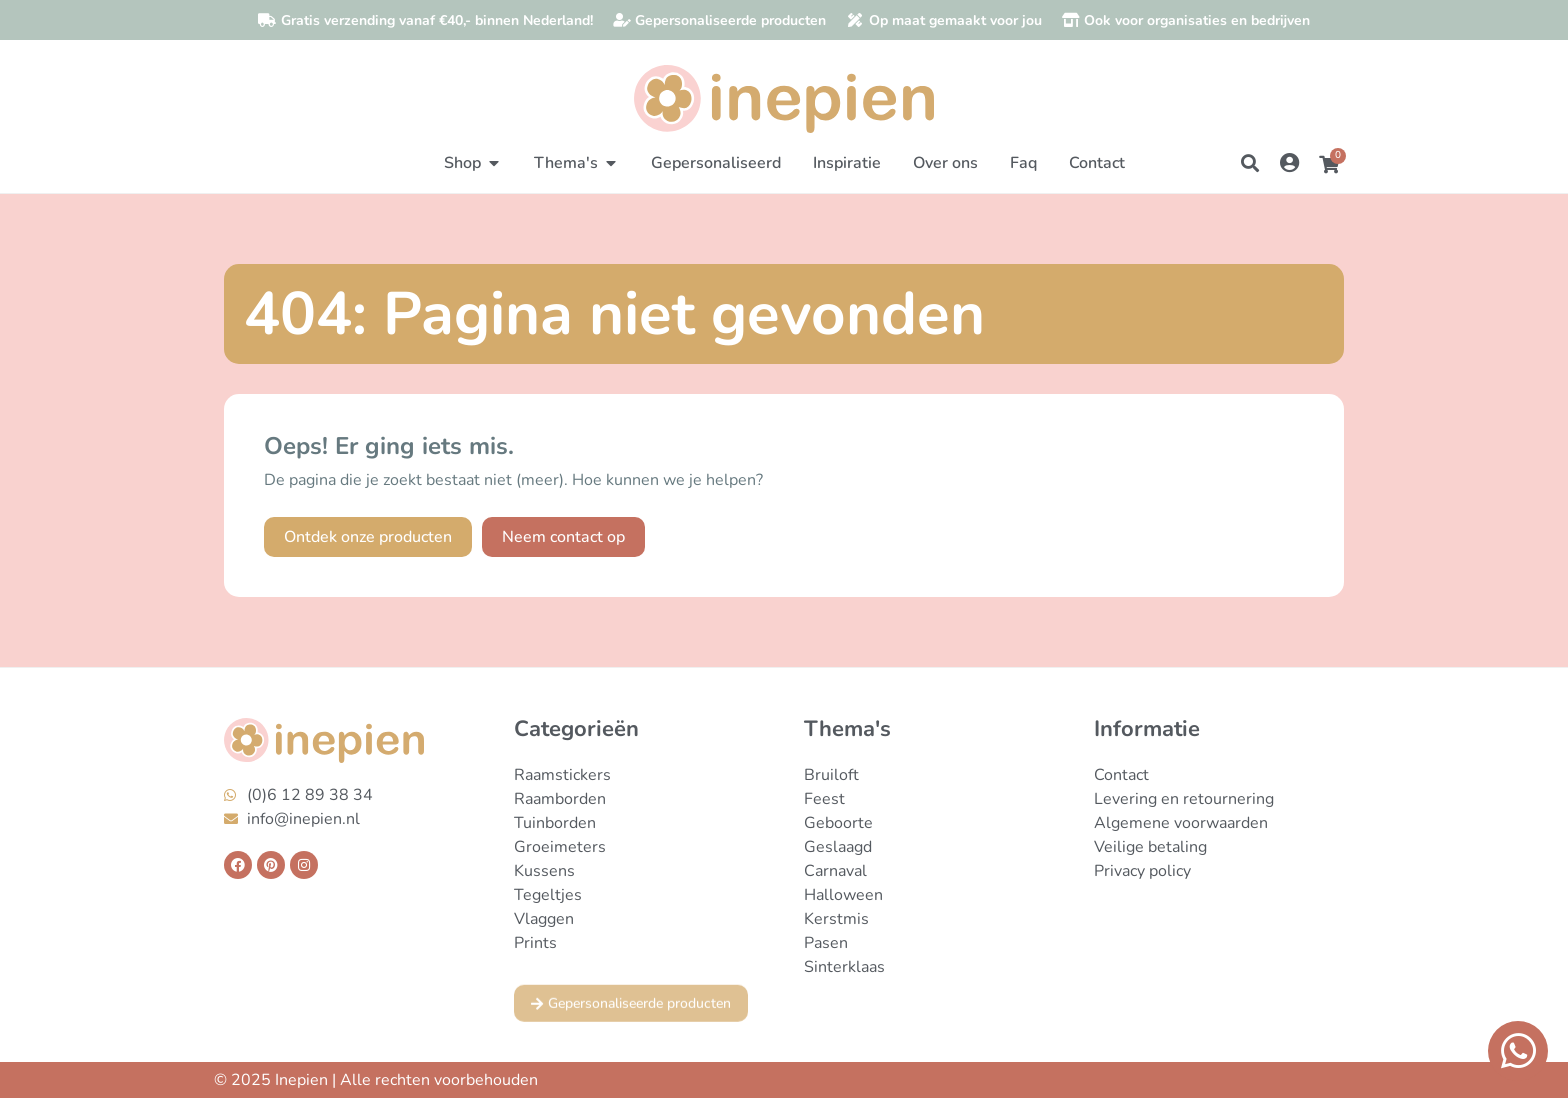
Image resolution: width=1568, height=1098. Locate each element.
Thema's (847, 729)
